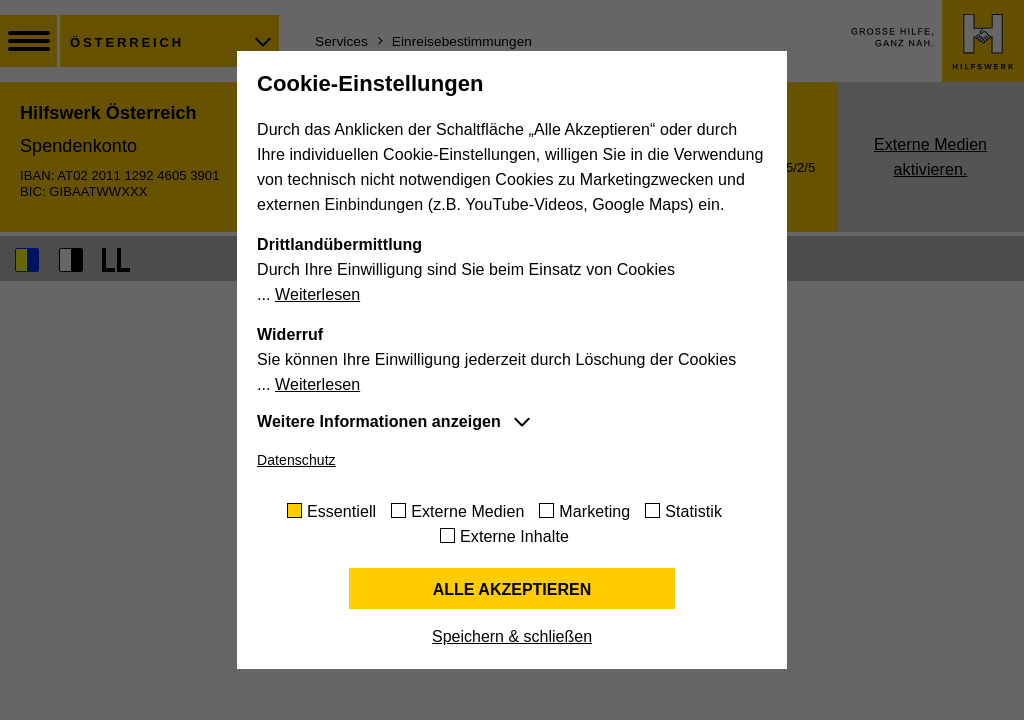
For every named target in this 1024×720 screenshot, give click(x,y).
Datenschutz (296, 460)
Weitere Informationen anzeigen (379, 421)
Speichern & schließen (512, 636)
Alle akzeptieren (512, 589)
